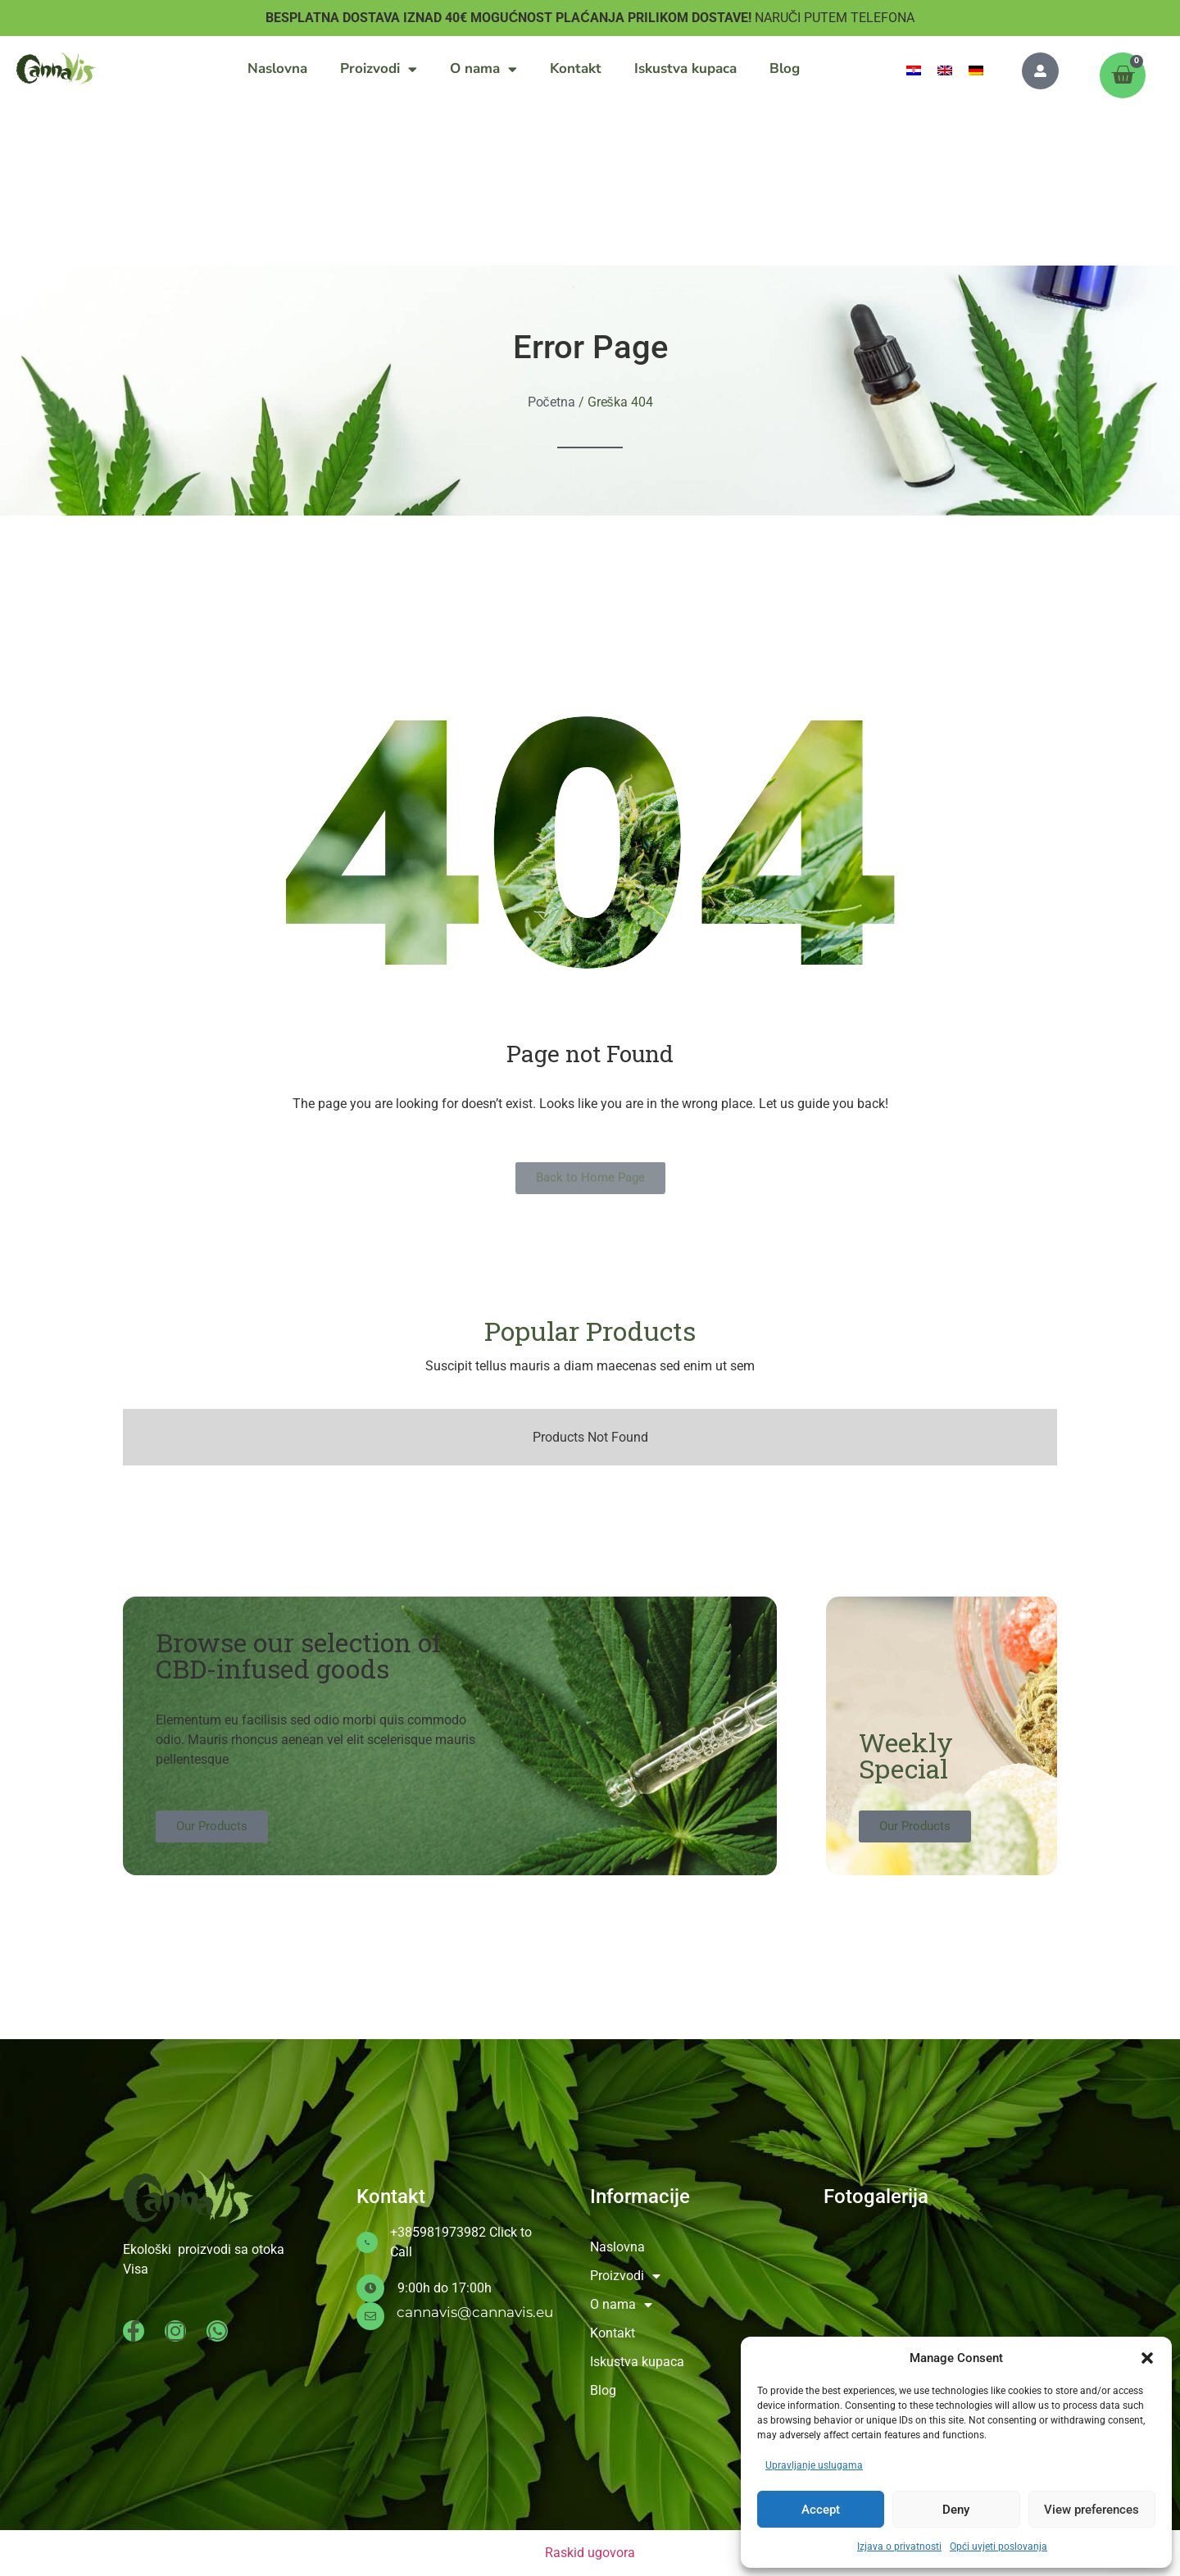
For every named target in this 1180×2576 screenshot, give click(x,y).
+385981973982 (438, 2232)
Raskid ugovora (590, 2552)
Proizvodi (378, 69)
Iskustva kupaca (685, 68)
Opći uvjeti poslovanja (998, 2546)
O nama (483, 69)
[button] (1147, 2358)
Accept (820, 2509)
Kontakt (575, 68)
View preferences (1091, 2509)
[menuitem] (913, 70)
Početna (551, 402)
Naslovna (277, 68)
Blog (784, 68)
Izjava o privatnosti (899, 2546)
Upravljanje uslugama (814, 2465)
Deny (955, 2509)
